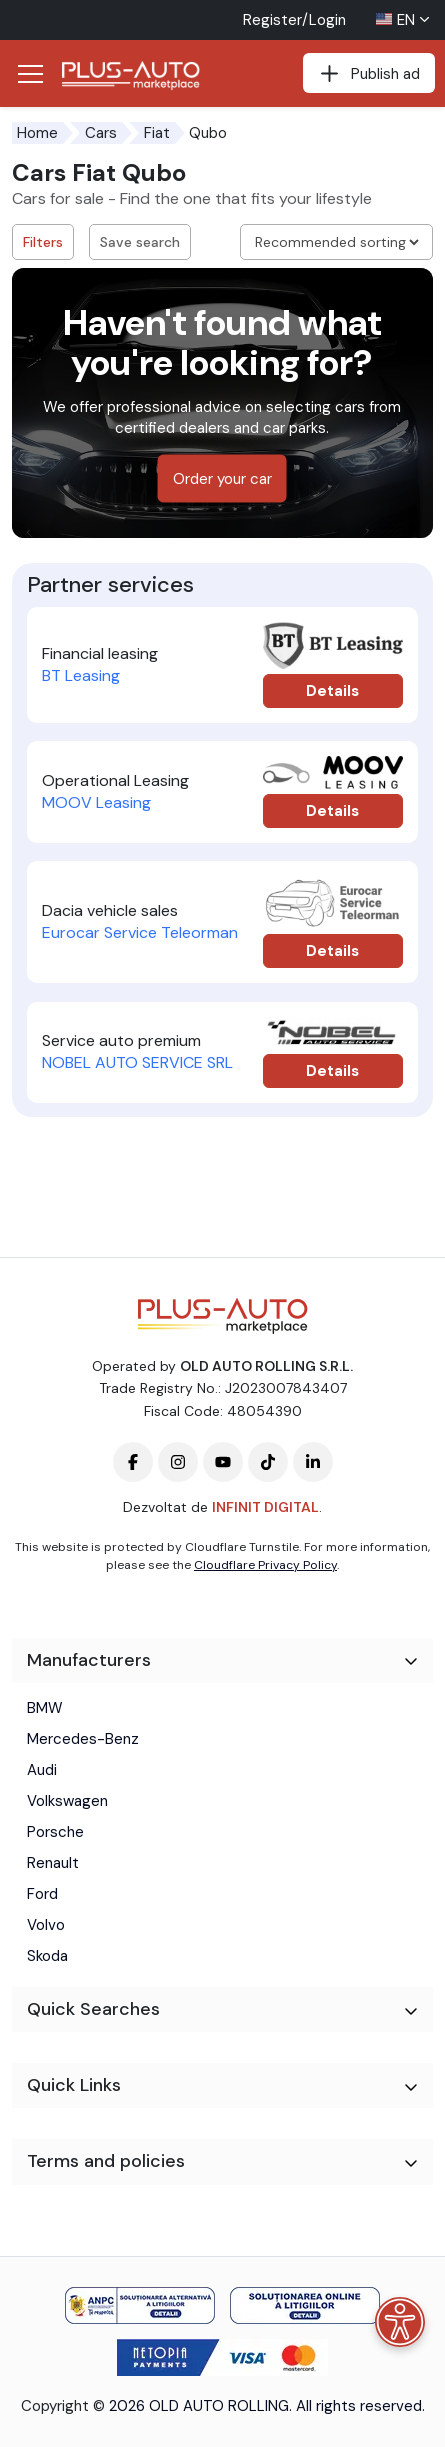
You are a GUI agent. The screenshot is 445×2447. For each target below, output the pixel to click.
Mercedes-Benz (83, 1739)
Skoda (47, 1956)
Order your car (222, 479)
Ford (42, 1894)
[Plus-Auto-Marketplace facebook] (133, 1462)
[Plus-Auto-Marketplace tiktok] (268, 1462)
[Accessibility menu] (400, 2322)
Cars (101, 133)
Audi (42, 1770)
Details (332, 691)
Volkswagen (67, 1801)
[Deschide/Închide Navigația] (30, 74)
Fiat (157, 133)
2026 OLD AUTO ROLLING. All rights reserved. (267, 2406)
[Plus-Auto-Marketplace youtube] (223, 1462)
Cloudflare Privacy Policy (265, 1565)
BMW (45, 1708)
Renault (53, 1863)
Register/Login (294, 20)
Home (37, 133)
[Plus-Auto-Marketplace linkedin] (313, 1462)
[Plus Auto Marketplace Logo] (137, 76)
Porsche (55, 1832)
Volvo (46, 1925)
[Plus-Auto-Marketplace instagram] (178, 1462)
